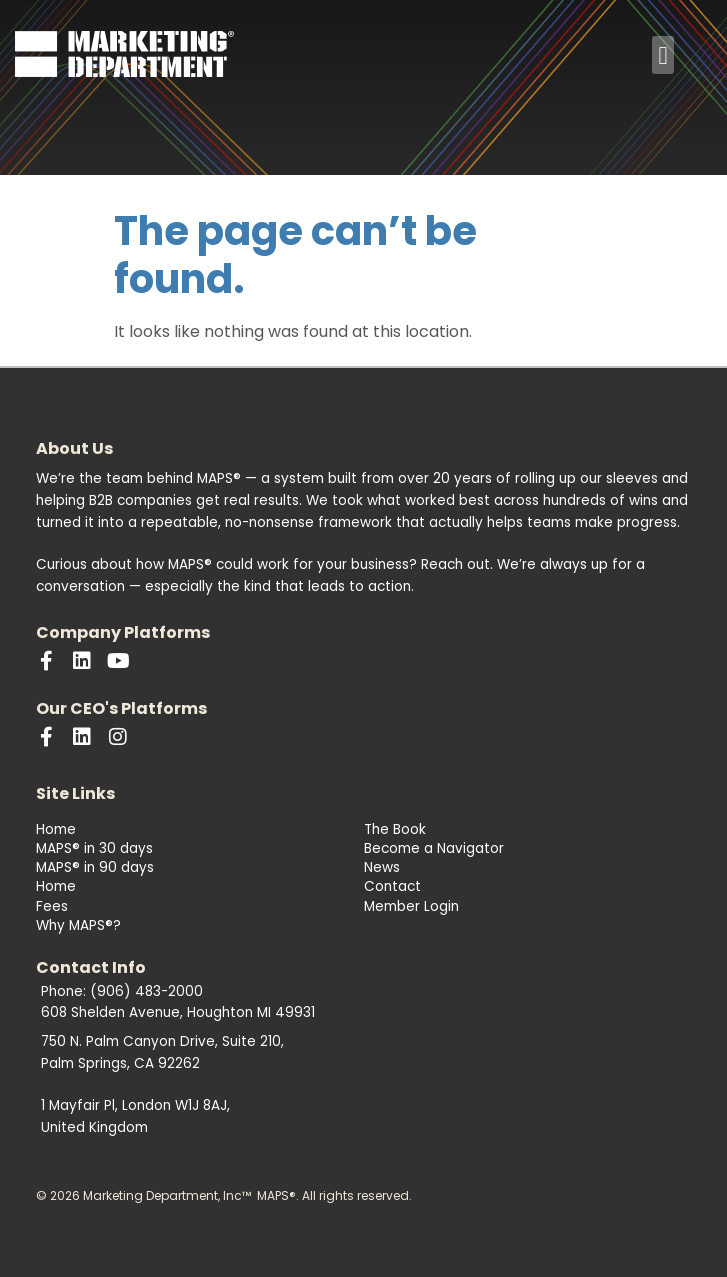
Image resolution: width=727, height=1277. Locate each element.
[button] (663, 55)
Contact (392, 886)
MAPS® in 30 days (94, 848)
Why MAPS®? (78, 925)
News (382, 867)
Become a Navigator (434, 848)
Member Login (411, 906)
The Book (395, 829)
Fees (52, 906)
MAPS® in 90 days (95, 867)
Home (56, 829)
